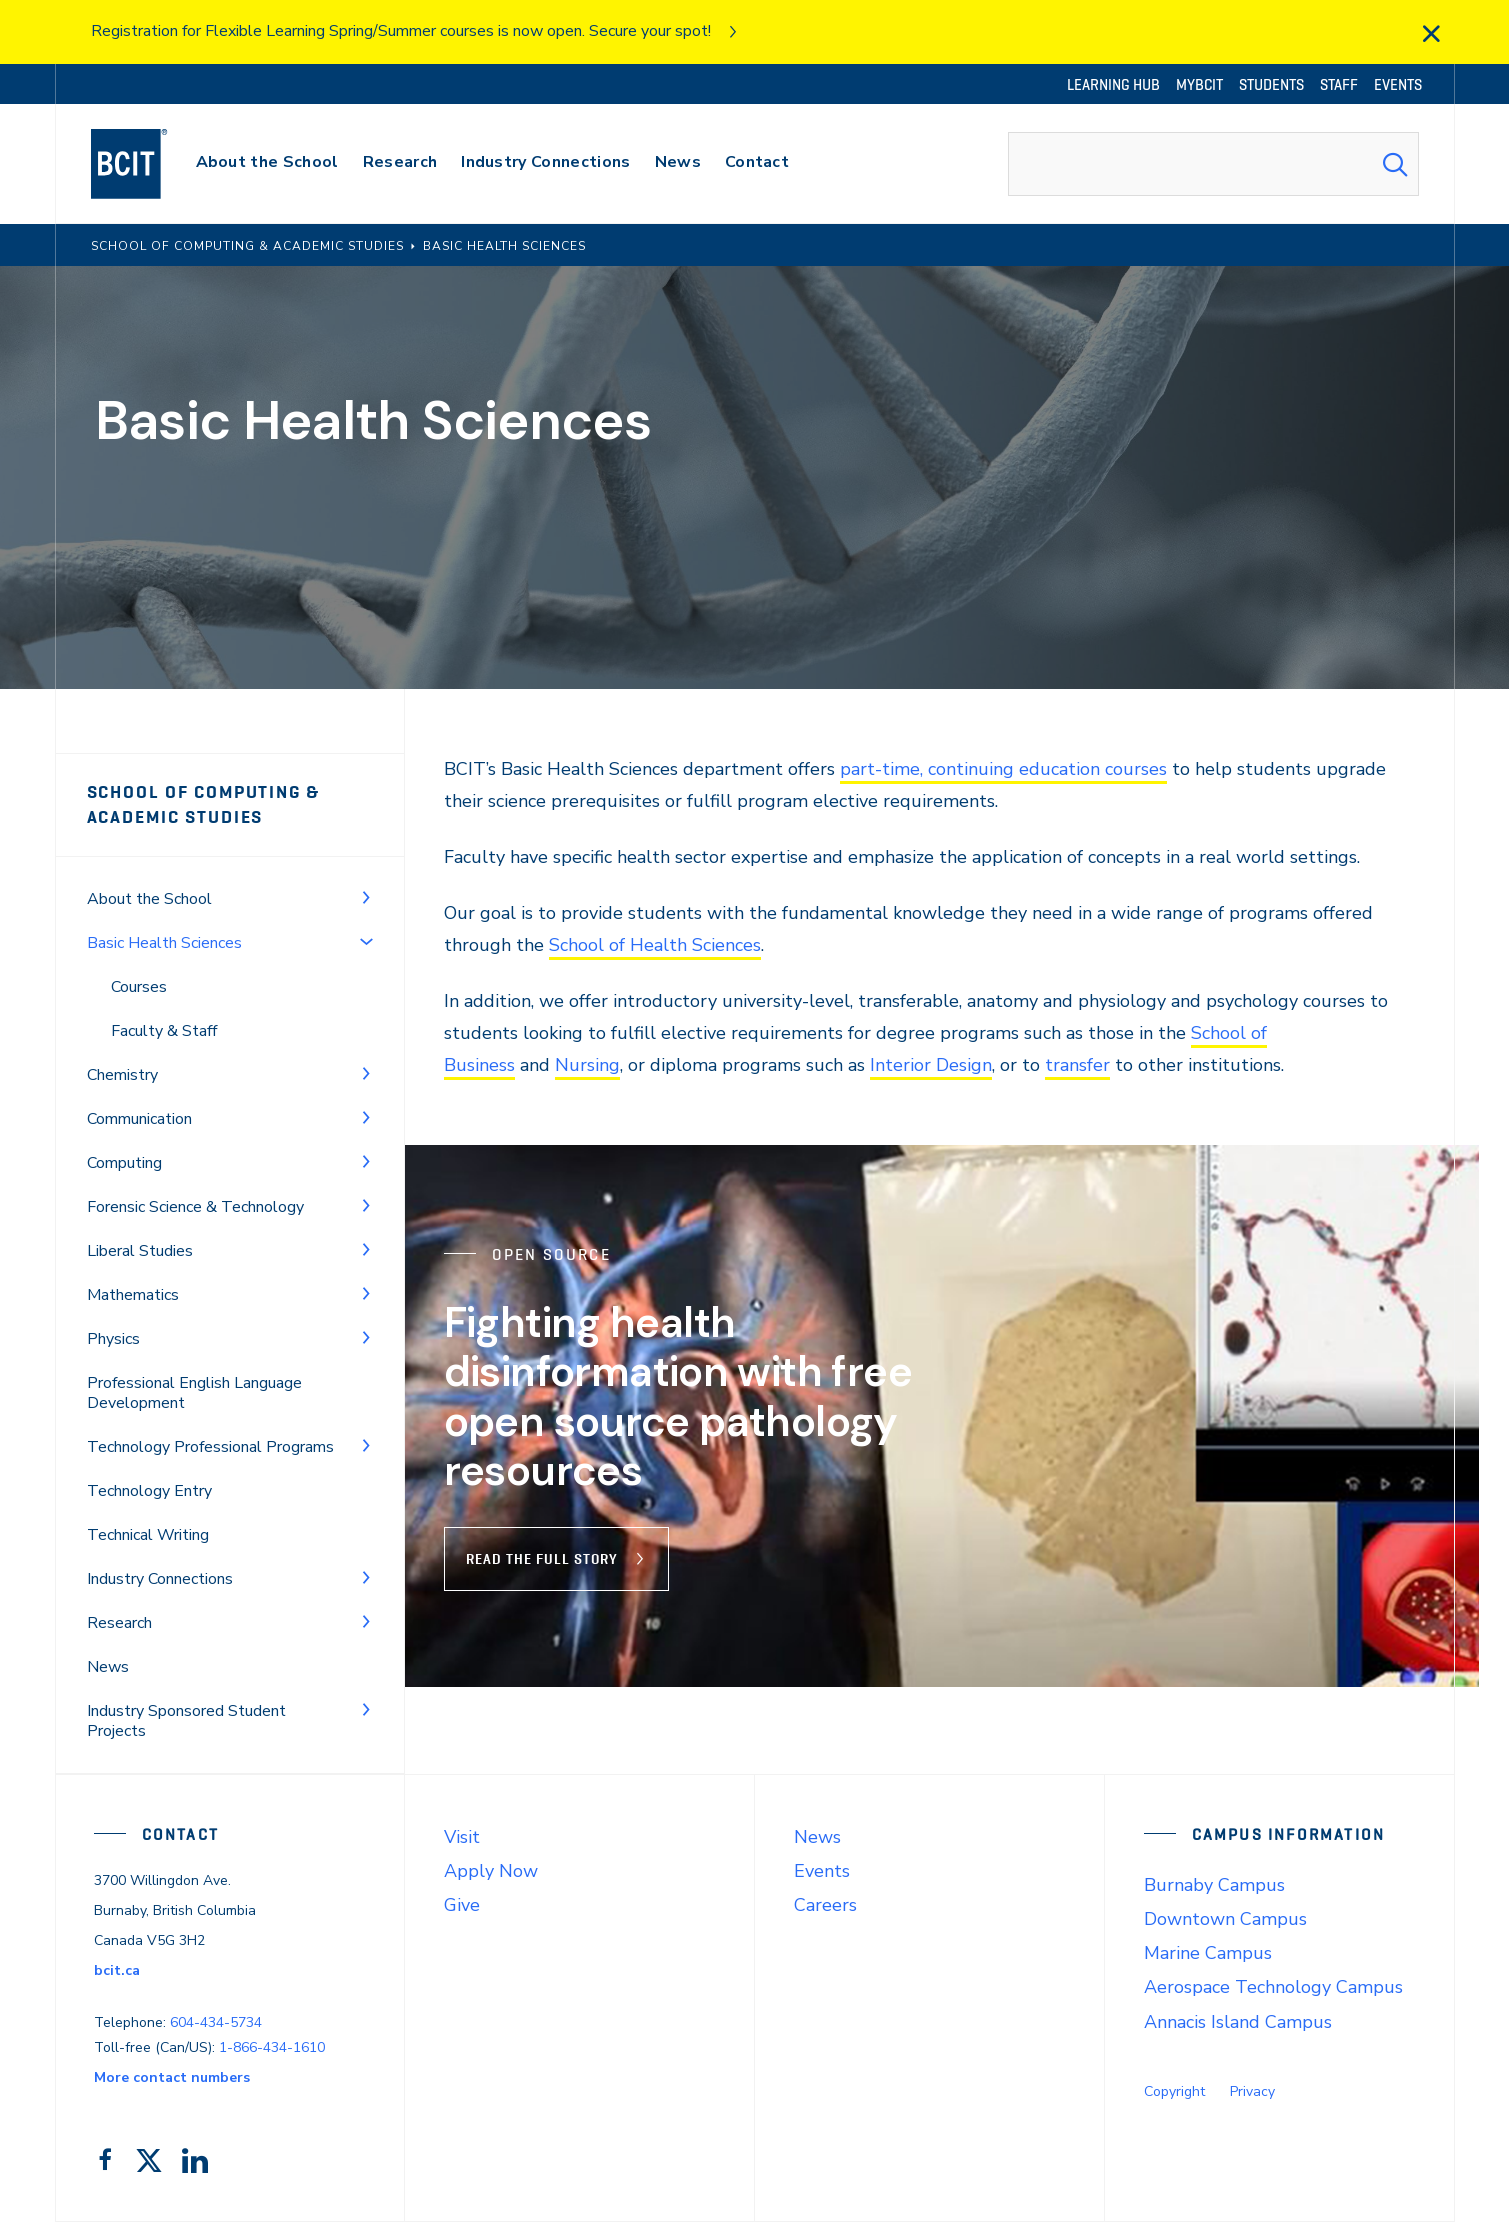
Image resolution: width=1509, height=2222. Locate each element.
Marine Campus (1208, 1953)
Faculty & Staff (164, 1031)
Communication (139, 1119)
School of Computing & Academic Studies (204, 804)
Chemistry (122, 1075)
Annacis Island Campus (1238, 2022)
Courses (139, 987)
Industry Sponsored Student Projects (186, 1721)
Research (119, 1623)
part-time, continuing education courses (1003, 769)
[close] (1431, 34)
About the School (149, 899)
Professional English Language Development (194, 1393)
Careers (825, 1905)
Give (462, 1905)
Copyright (1174, 2091)
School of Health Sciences (655, 945)
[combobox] (1213, 164)
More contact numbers (172, 2077)
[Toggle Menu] (366, 897)
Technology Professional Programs (210, 1447)
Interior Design (931, 1065)
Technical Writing (148, 1535)
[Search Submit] (1395, 164)
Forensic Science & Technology (195, 1207)
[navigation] (148, 164)
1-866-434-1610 (272, 2047)
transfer (1077, 1065)
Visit (462, 1837)
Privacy (1252, 2091)
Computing (124, 1163)
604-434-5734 (216, 2022)
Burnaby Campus (1214, 1885)
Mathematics (133, 1295)
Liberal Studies (140, 1251)
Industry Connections (160, 1579)
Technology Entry (149, 1491)
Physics (113, 1339)
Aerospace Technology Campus (1273, 1987)
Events (822, 1871)
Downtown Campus (1225, 1919)
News (108, 1667)
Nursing (587, 1065)
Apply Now (491, 1871)
